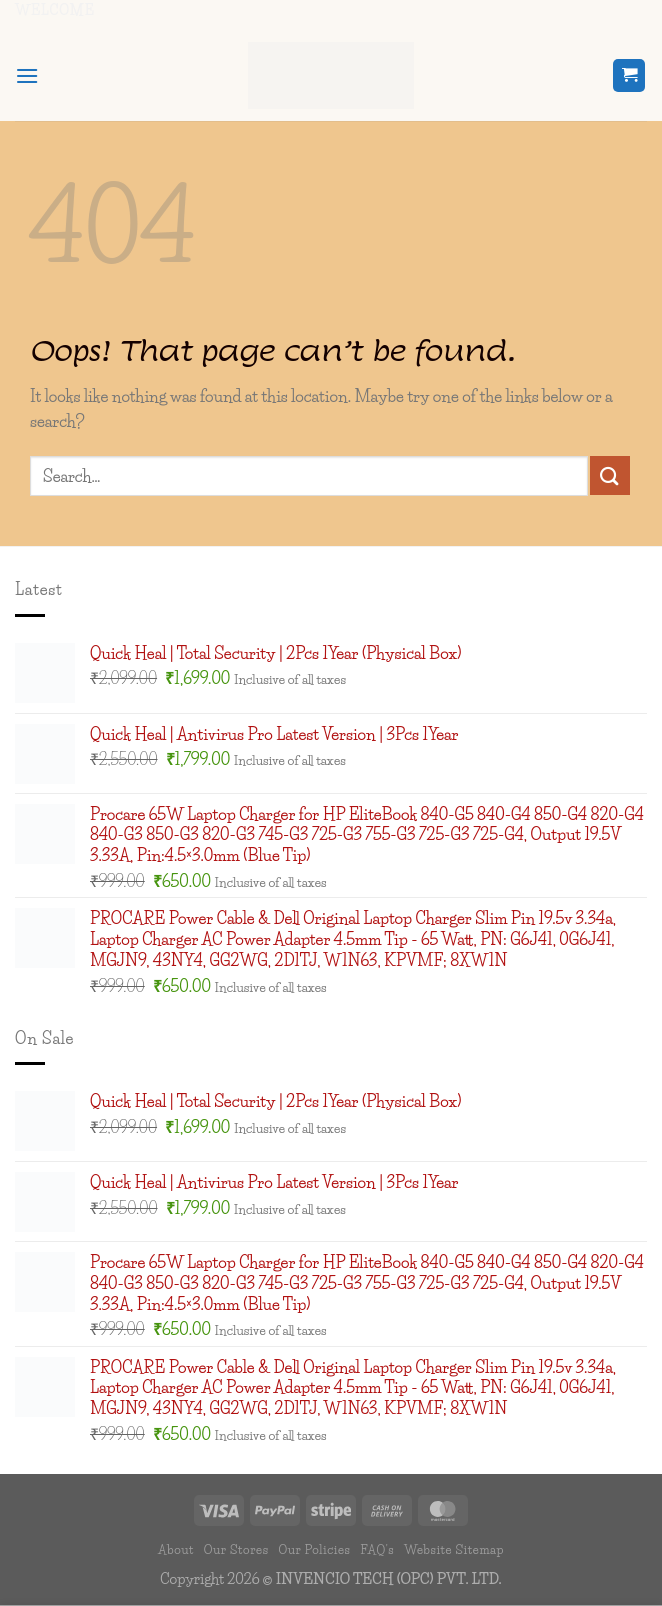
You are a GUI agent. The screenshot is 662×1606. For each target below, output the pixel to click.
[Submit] (610, 475)
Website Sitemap (454, 1549)
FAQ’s (377, 1549)
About (176, 1549)
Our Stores (236, 1549)
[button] (27, 75)
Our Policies (314, 1549)
